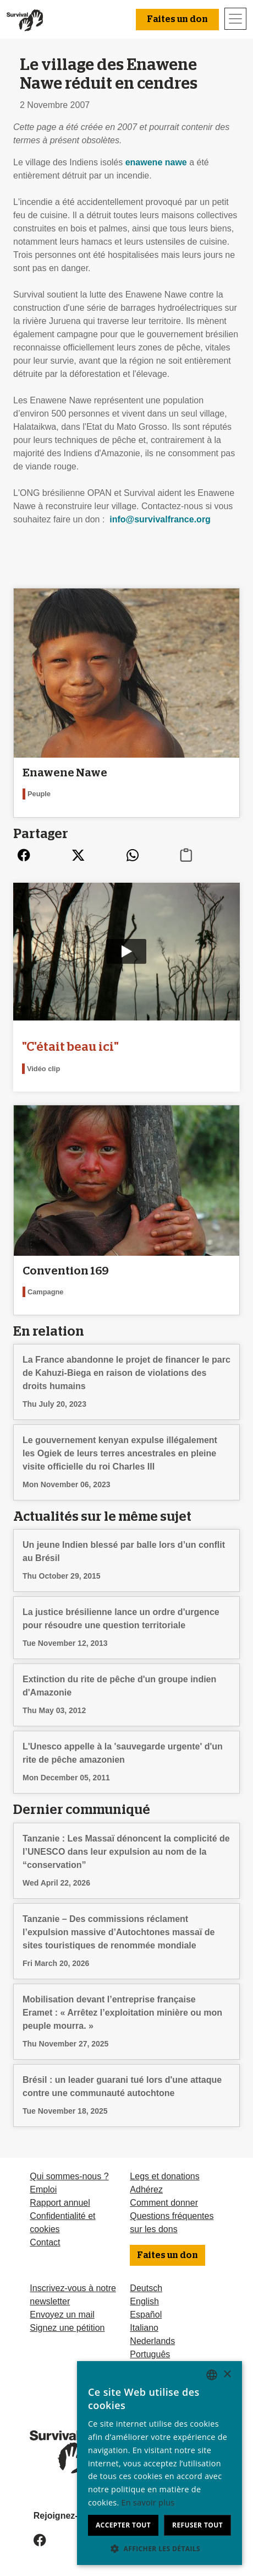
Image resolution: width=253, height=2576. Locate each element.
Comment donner (164, 2202)
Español (146, 2314)
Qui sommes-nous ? (69, 2176)
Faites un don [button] (177, 19)
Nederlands (152, 2341)
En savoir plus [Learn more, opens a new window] (148, 2502)
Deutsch (146, 2288)
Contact (45, 2242)
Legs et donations (164, 2176)
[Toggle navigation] (235, 19)
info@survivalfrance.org (160, 519)
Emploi (43, 2189)
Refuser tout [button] (197, 2525)
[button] (159, 2548)
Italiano (144, 2327)
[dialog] (159, 2463)
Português (150, 2354)
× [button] (227, 2374)
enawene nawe (156, 162)
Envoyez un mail (62, 2314)
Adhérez (146, 2189)
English (144, 2301)
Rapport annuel (60, 2202)
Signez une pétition (67, 2327)
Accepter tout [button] (123, 2525)
